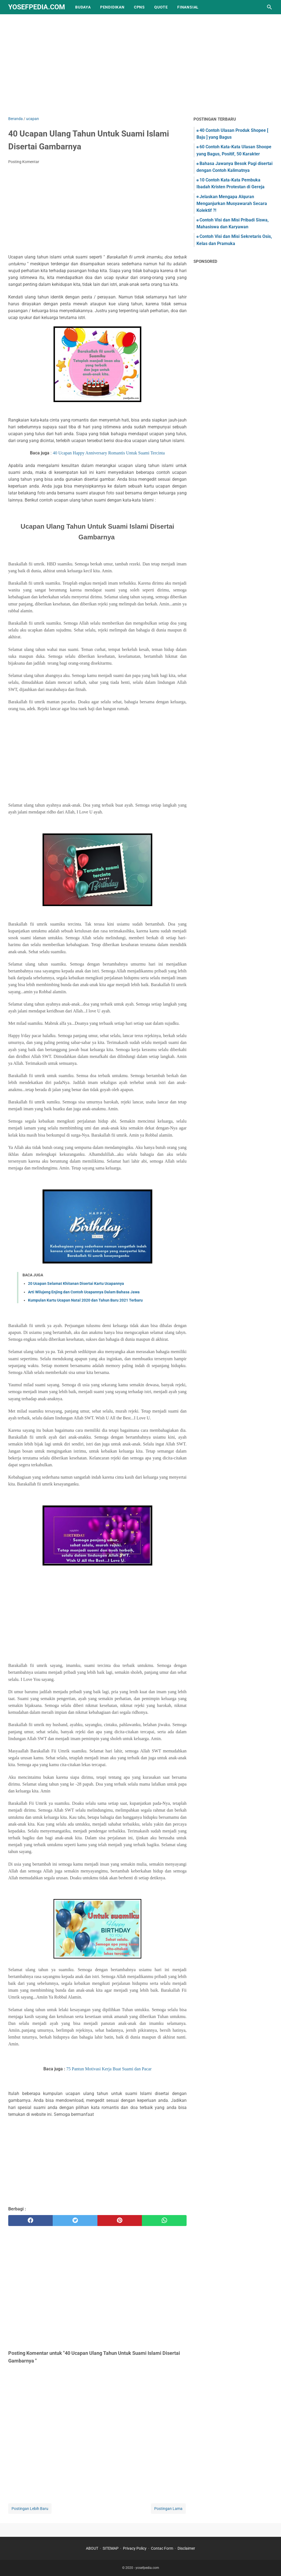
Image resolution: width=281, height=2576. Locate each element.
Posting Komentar (23, 162)
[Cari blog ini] (269, 7)
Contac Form (162, 2548)
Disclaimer (186, 2548)
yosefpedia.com (36, 7)
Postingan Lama (168, 2508)
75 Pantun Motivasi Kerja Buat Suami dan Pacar (109, 2069)
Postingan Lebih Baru (30, 2508)
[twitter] (75, 2220)
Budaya (83, 7)
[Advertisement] (140, 69)
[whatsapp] (164, 2220)
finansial (188, 7)
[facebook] (30, 2220)
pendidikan (112, 7)
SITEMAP (111, 2548)
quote (161, 7)
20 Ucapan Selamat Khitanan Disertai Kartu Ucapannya (76, 1283)
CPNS (139, 7)
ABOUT (92, 2548)
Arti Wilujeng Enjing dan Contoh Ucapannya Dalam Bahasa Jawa (84, 1292)
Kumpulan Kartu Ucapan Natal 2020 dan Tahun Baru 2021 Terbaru (85, 1300)
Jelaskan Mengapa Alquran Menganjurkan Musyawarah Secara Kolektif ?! (231, 203)
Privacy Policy (135, 2548)
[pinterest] (119, 2220)
